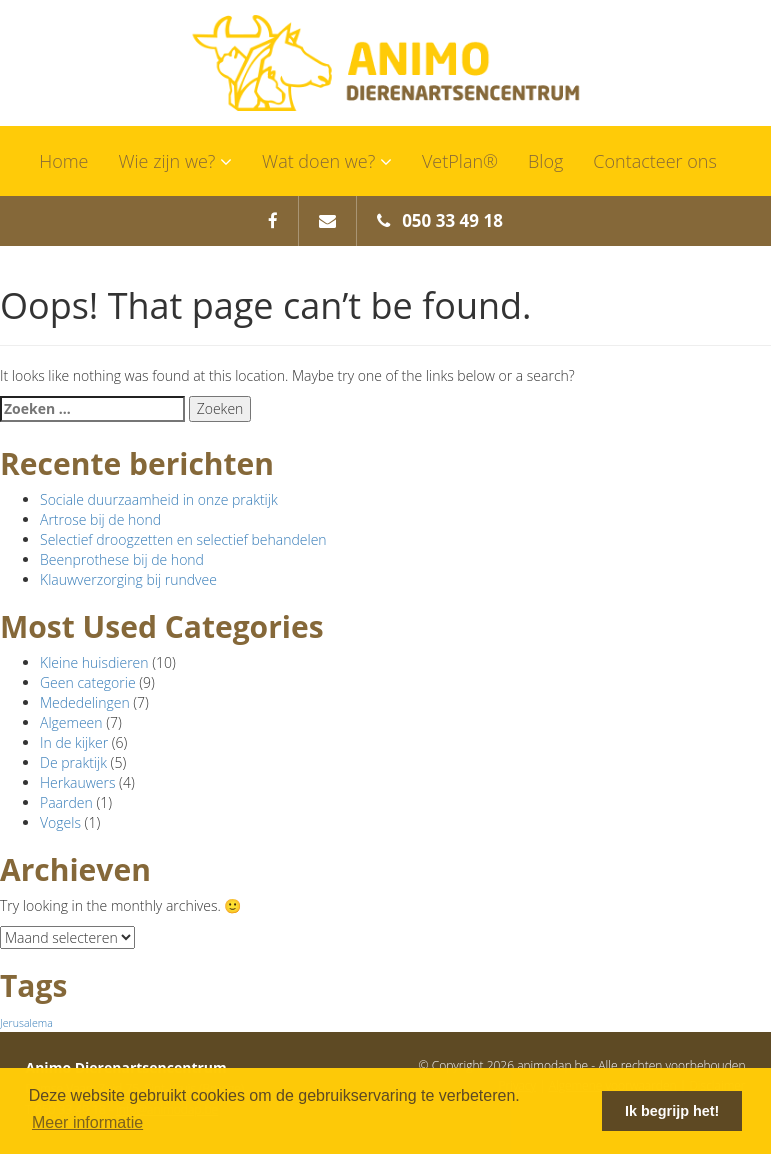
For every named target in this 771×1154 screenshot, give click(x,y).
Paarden (66, 802)
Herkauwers (77, 782)
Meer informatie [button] (87, 1122)
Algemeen (71, 722)
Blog (545, 161)
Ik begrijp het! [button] (672, 1111)
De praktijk (73, 762)
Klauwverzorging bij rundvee (128, 579)
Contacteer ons (655, 161)
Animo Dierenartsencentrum (386, 63)
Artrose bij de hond (100, 519)
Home (63, 161)
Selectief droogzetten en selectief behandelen (183, 539)
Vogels (60, 822)
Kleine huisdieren (94, 662)
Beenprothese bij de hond (122, 559)
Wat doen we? (327, 161)
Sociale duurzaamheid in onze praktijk (159, 499)
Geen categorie (88, 682)
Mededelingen (85, 702)
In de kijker (74, 742)
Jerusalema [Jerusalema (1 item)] (26, 1023)
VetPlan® (460, 161)
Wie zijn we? (175, 161)
